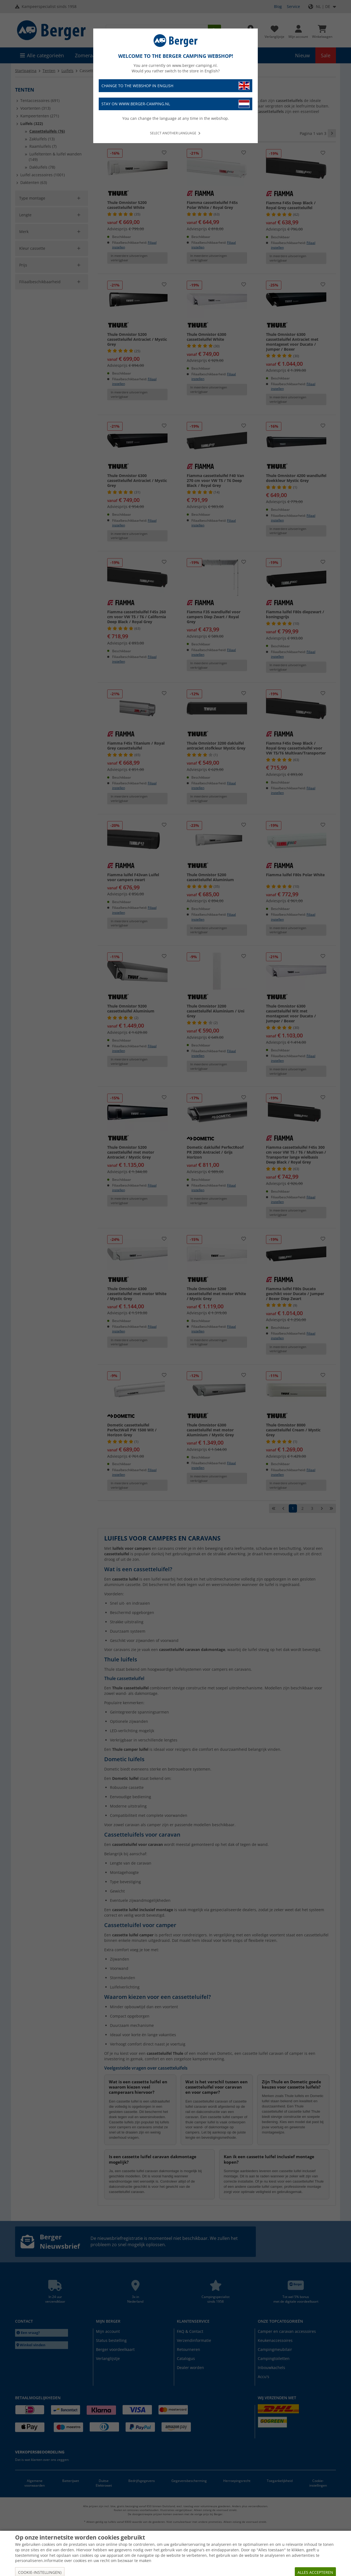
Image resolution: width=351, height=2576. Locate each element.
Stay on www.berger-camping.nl (175, 104)
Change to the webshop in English (175, 85)
